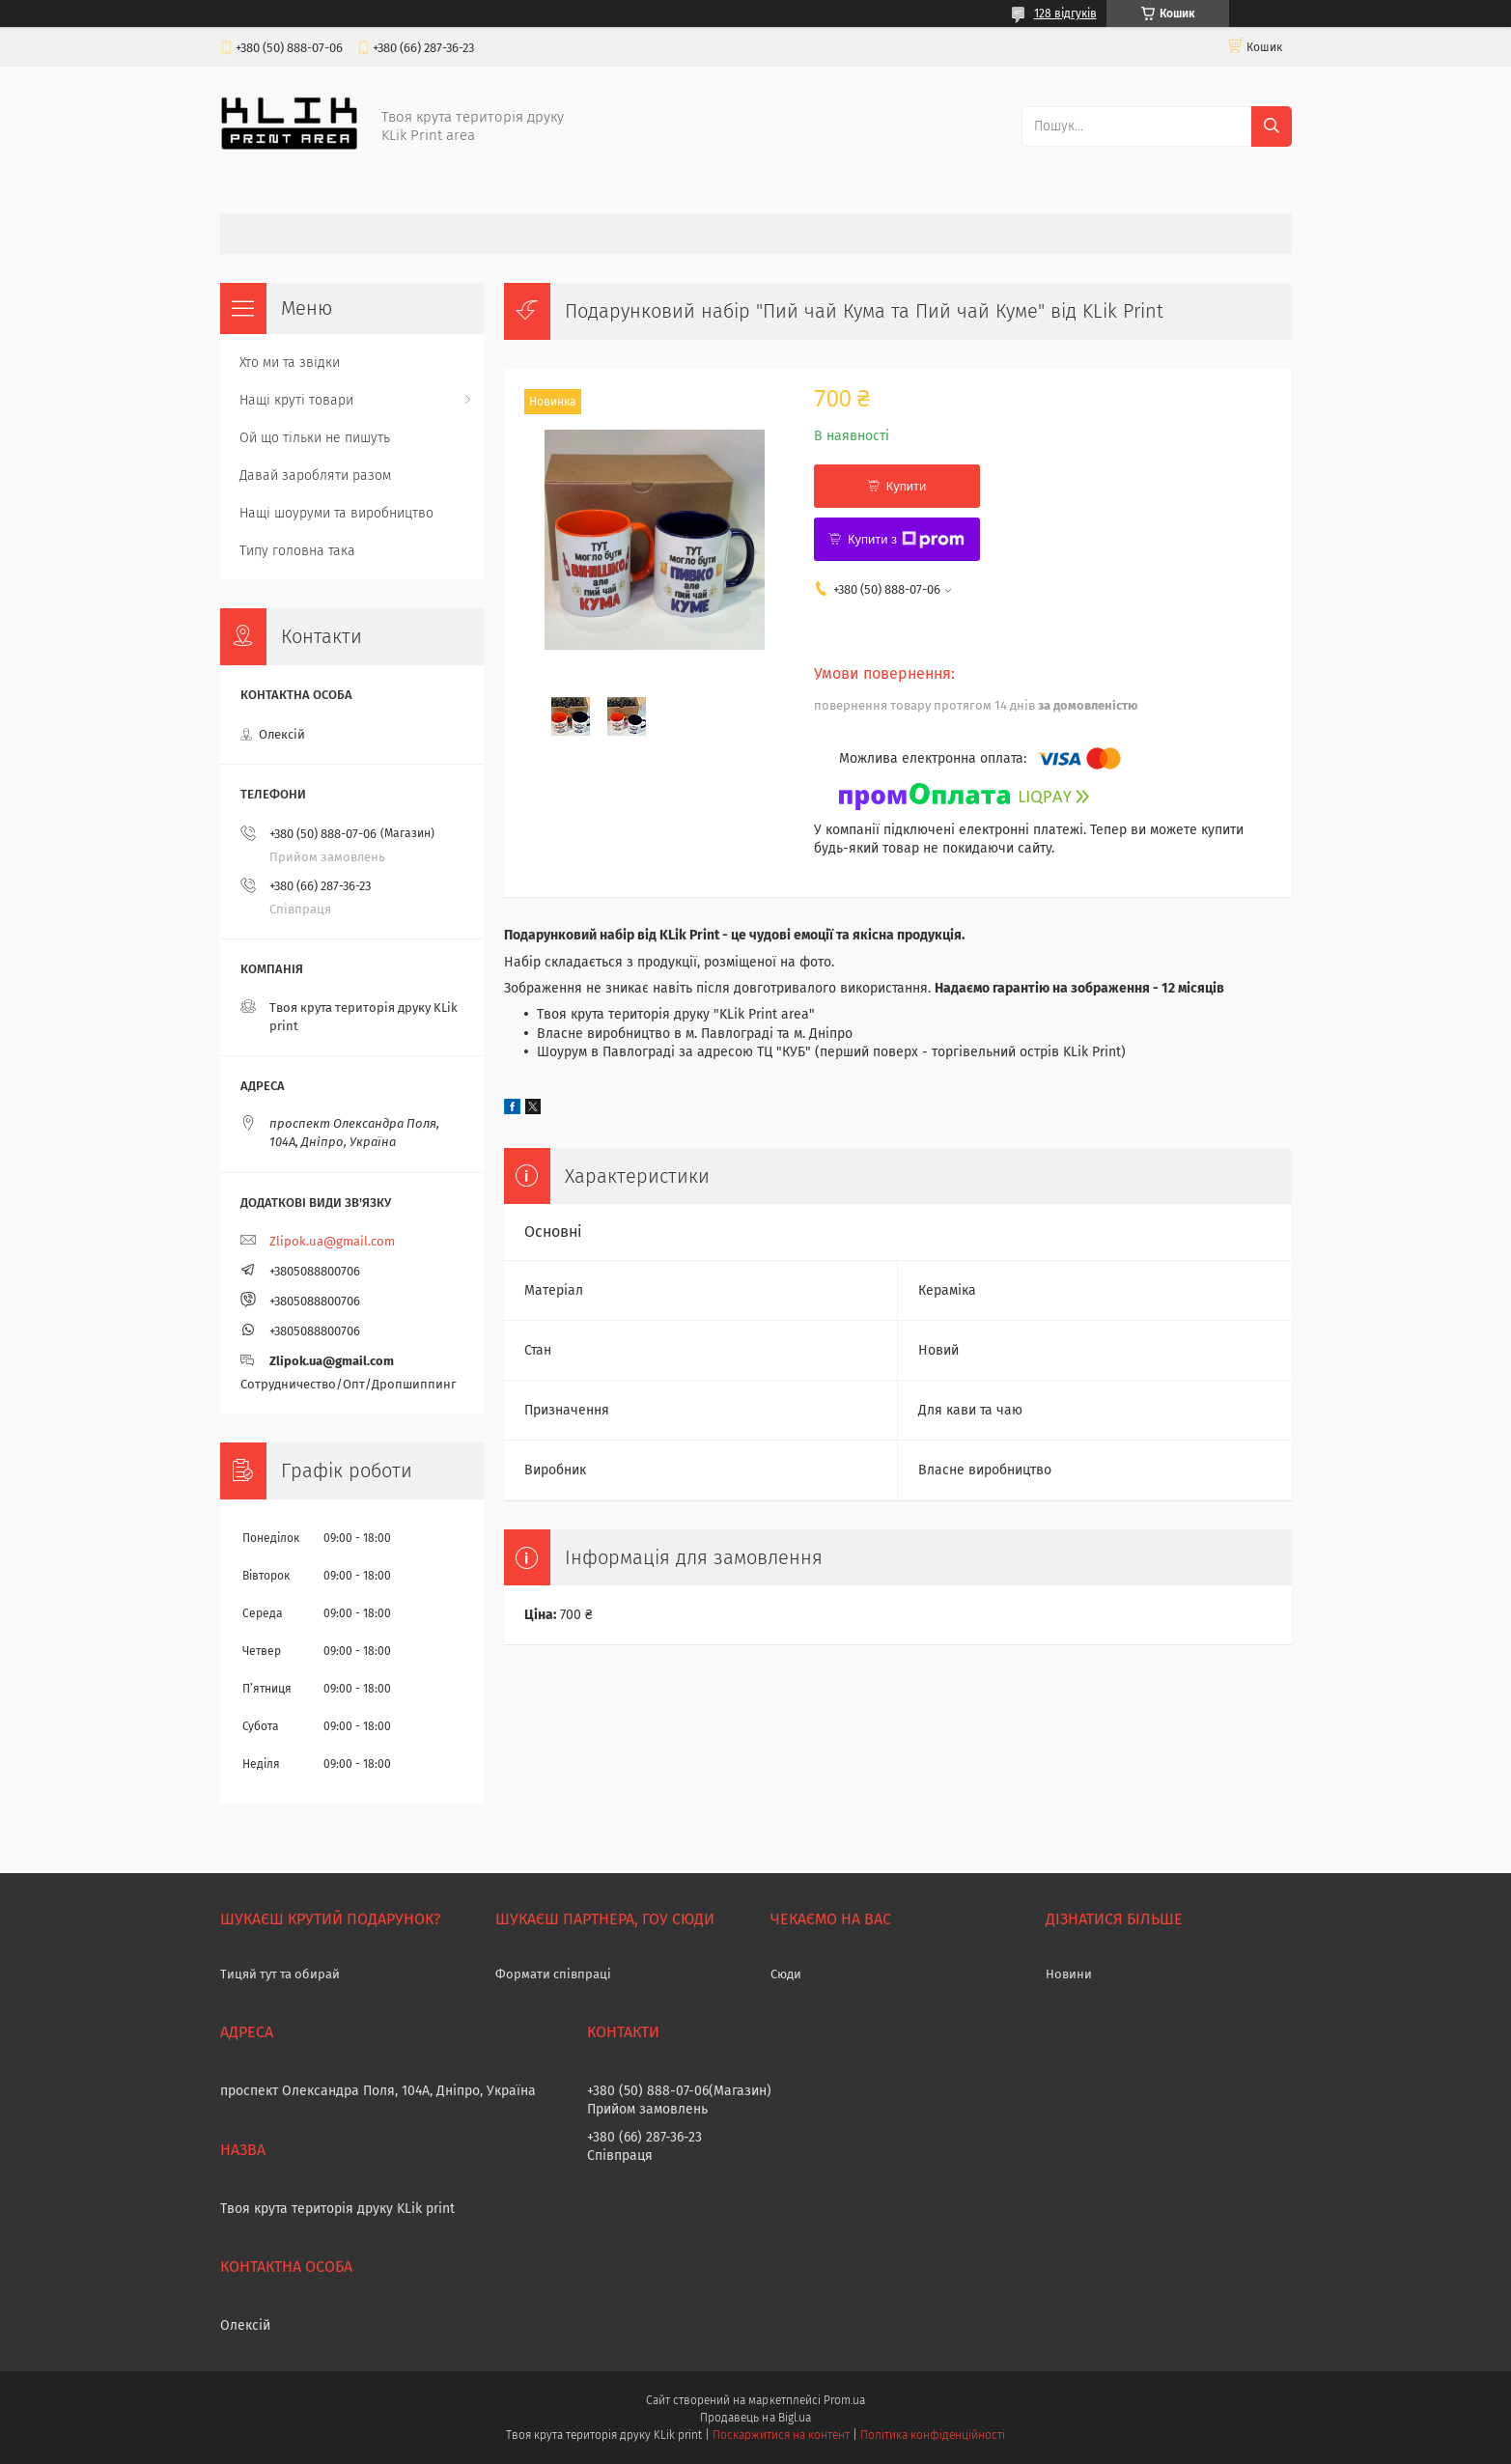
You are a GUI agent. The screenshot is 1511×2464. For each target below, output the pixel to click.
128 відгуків (1065, 13)
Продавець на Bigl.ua (755, 2417)
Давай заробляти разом (315, 475)
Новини (1069, 1974)
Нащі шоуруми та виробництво (336, 513)
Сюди (785, 1974)
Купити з (906, 539)
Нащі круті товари (296, 400)
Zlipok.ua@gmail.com (332, 1241)
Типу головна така (297, 551)
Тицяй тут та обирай (280, 1974)
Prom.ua (844, 2400)
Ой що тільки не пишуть (314, 438)
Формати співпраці (553, 1974)
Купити (906, 486)
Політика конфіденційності (932, 2435)
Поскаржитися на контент (781, 2435)
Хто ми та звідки (289, 362)
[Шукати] (1271, 126)
